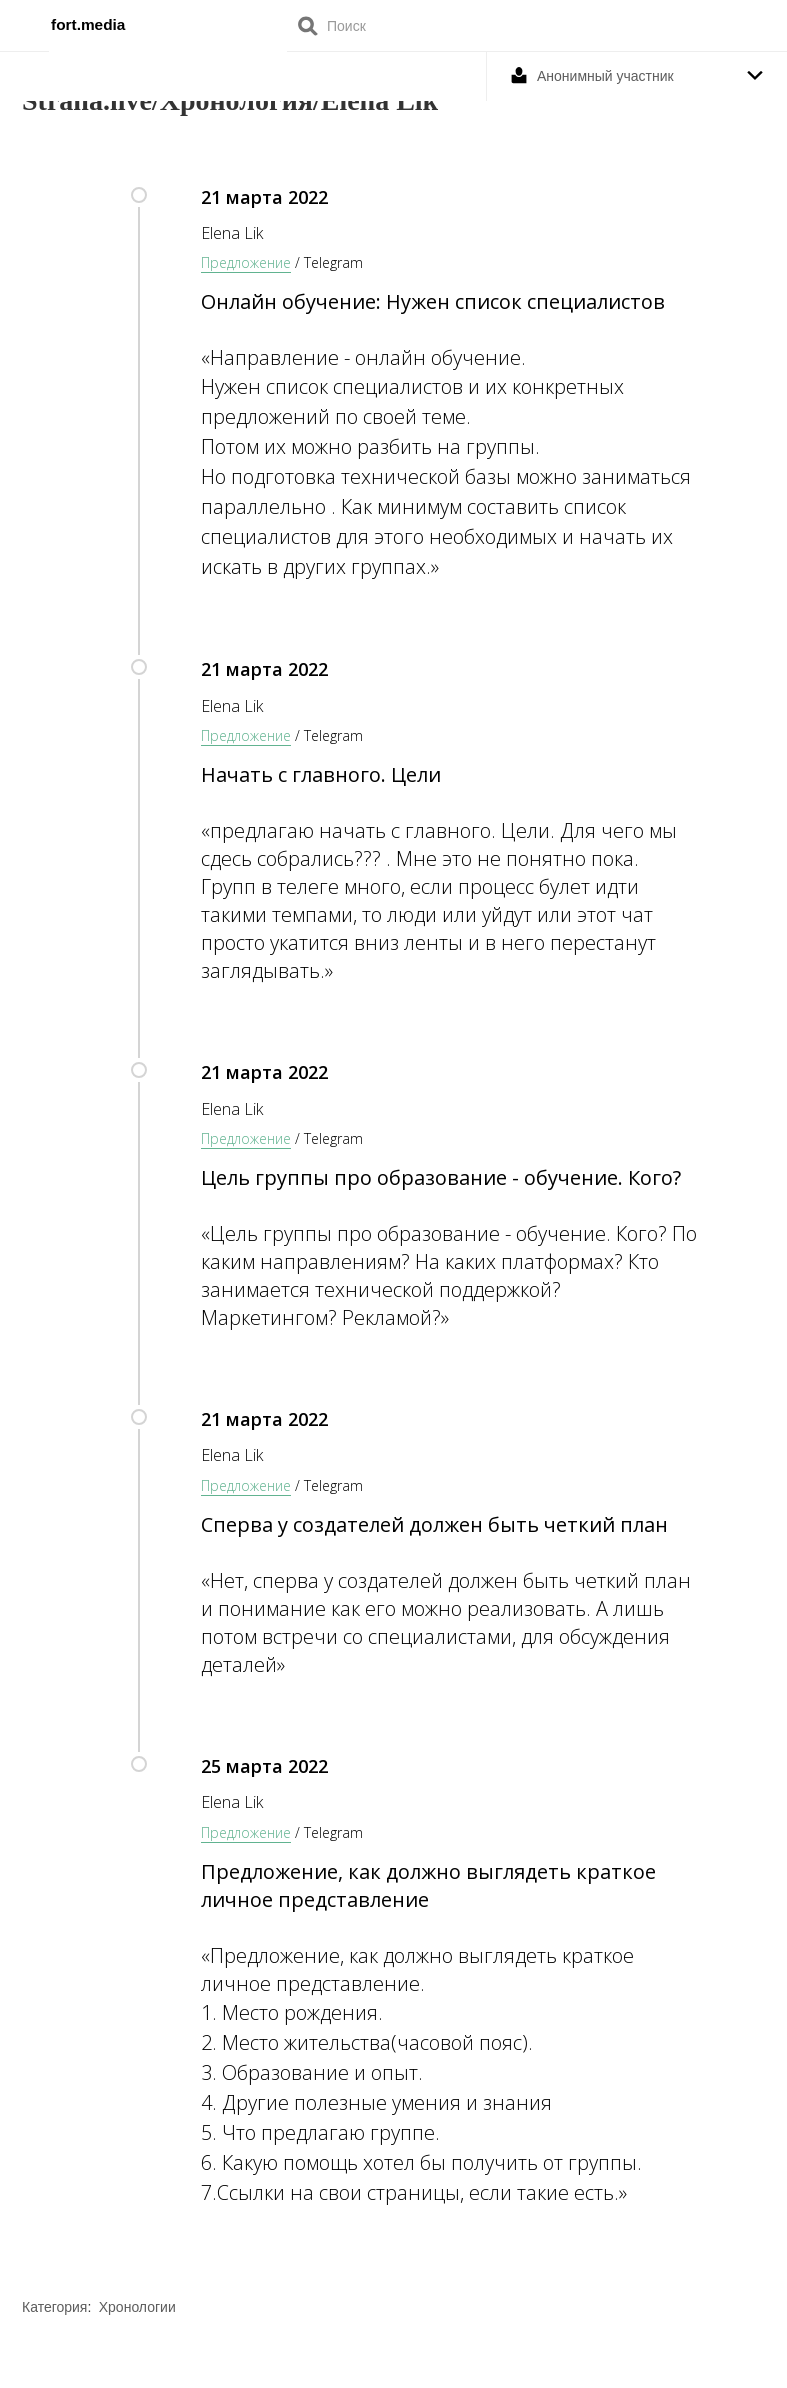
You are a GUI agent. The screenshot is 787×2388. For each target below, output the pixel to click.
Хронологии (137, 2307)
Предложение (246, 262)
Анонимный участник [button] (605, 76)
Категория (54, 2307)
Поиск (308, 25)
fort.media (88, 24)
